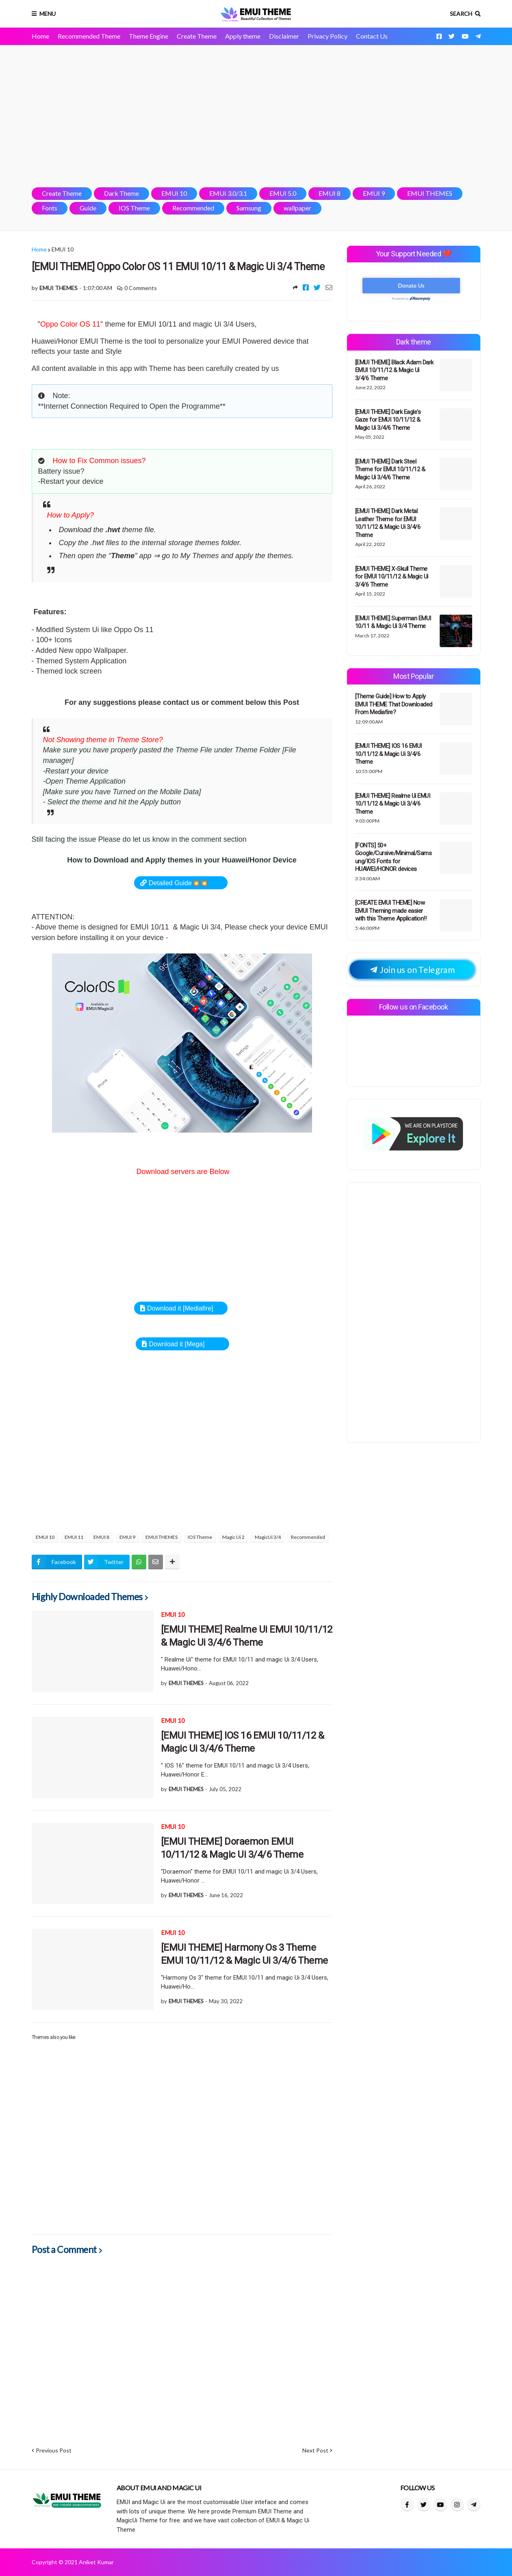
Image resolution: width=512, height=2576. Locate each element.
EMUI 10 (174, 193)
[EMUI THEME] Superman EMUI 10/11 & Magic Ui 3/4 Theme (393, 622)
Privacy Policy (327, 36)
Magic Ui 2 (233, 1537)
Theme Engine (148, 36)
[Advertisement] (256, 116)
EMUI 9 (374, 193)
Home (40, 36)
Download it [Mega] (176, 1344)
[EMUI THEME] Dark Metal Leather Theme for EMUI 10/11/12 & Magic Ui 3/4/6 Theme (388, 523)
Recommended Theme (89, 36)
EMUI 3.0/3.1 (228, 193)
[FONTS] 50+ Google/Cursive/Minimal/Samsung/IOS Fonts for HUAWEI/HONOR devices (393, 857)
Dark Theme (121, 193)
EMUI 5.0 (282, 193)
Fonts (49, 208)
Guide (88, 208)
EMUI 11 (74, 1537)
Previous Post (54, 2450)
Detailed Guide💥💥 (178, 883)
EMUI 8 (330, 193)
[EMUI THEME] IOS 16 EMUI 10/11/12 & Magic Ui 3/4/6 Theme (242, 1742)
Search (461, 13)
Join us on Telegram (411, 969)
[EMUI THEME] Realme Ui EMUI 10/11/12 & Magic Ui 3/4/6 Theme (246, 1636)
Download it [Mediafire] (180, 1308)
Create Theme (197, 36)
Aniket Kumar (96, 2562)
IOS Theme (134, 208)
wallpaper (297, 208)
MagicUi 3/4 (268, 1537)
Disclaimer (284, 36)
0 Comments (140, 287)
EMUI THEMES (429, 193)
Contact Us (372, 36)
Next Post (315, 2450)
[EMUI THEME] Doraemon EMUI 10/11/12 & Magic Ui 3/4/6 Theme (232, 1848)
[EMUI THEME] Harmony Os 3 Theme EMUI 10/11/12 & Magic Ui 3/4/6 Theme (244, 1954)
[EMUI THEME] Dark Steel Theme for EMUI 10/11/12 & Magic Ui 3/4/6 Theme (390, 469)
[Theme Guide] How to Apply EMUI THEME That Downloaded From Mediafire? (393, 704)
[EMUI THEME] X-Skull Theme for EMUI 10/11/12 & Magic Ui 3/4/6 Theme (391, 576)
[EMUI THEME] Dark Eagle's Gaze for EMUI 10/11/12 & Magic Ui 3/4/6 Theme (388, 419)
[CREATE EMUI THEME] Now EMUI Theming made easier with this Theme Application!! (391, 910)
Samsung (248, 208)
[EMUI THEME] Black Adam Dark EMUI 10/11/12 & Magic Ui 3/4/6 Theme (394, 370)
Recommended (193, 208)
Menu (47, 13)
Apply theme (242, 36)
